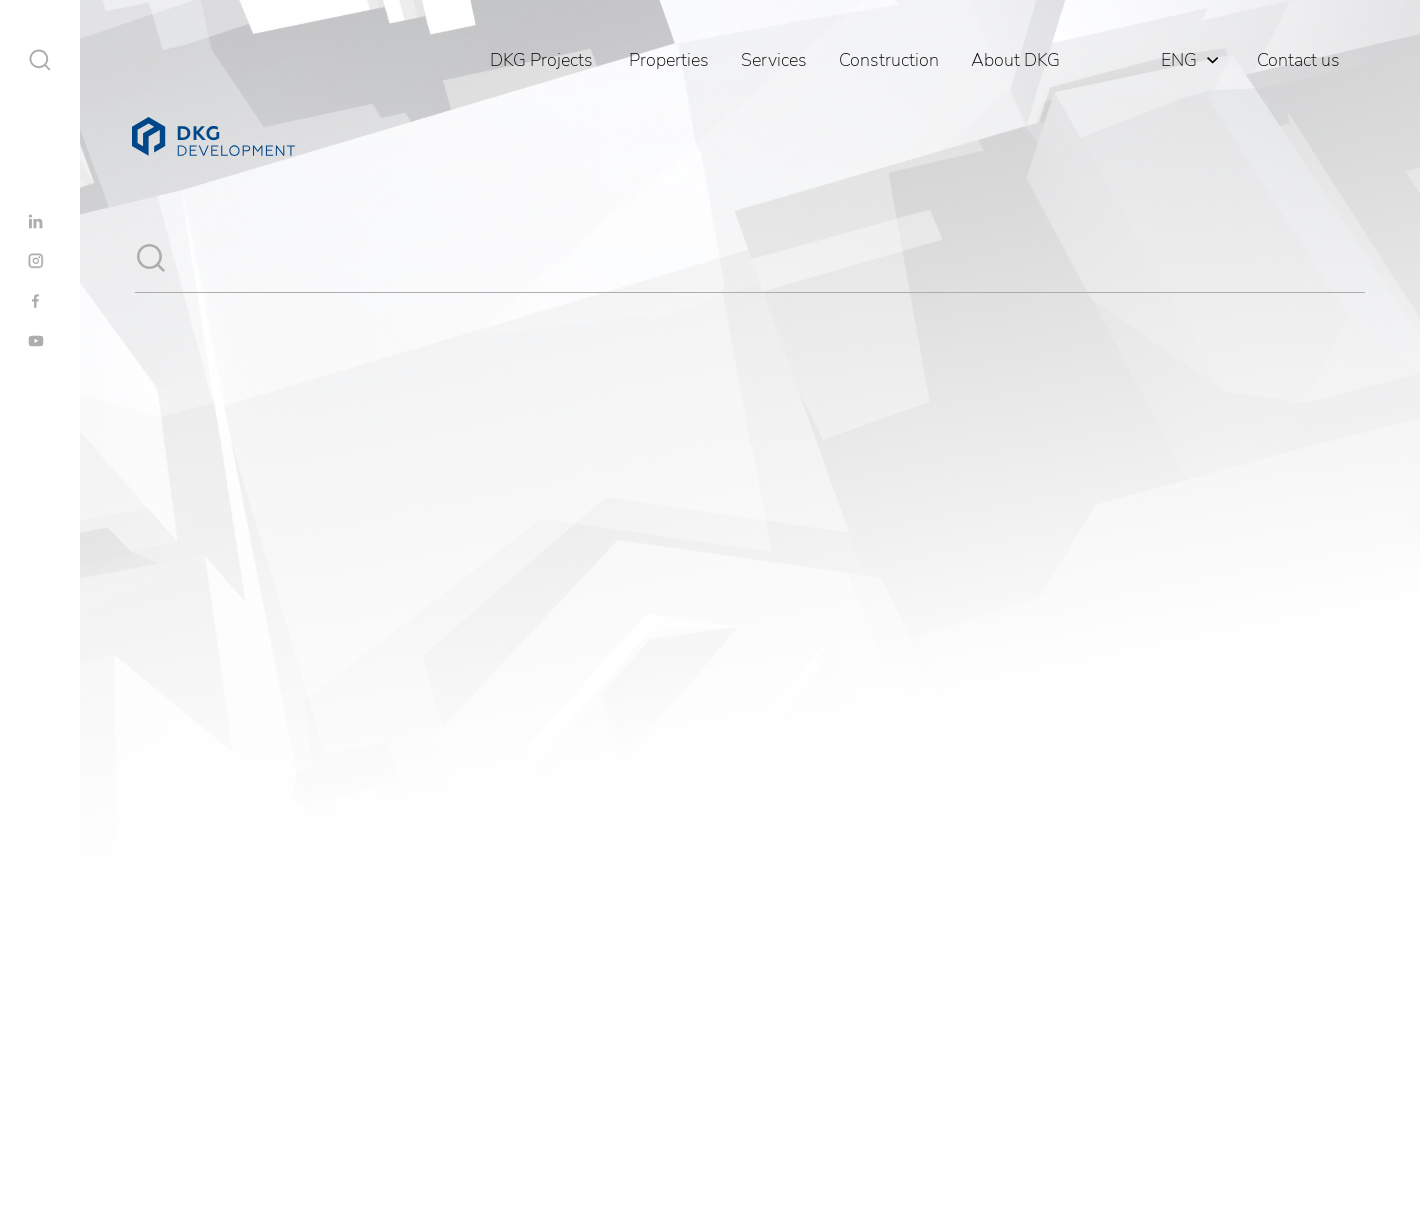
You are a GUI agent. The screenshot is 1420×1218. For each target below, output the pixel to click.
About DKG (1015, 60)
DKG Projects (541, 60)
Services (774, 60)
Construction (889, 60)
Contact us (1298, 60)
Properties (669, 60)
